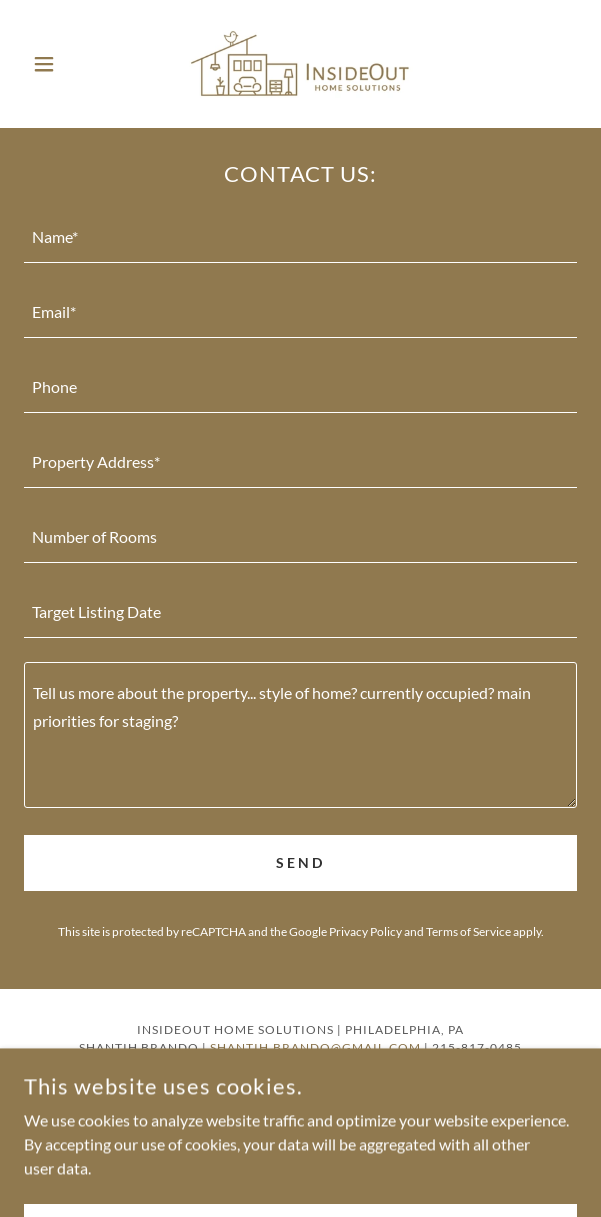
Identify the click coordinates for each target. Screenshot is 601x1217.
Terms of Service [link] (468, 931)
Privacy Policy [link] (365, 931)
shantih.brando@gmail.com (315, 1047)
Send (300, 862)
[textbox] (300, 237)
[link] (301, 64)
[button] (65, 64)
